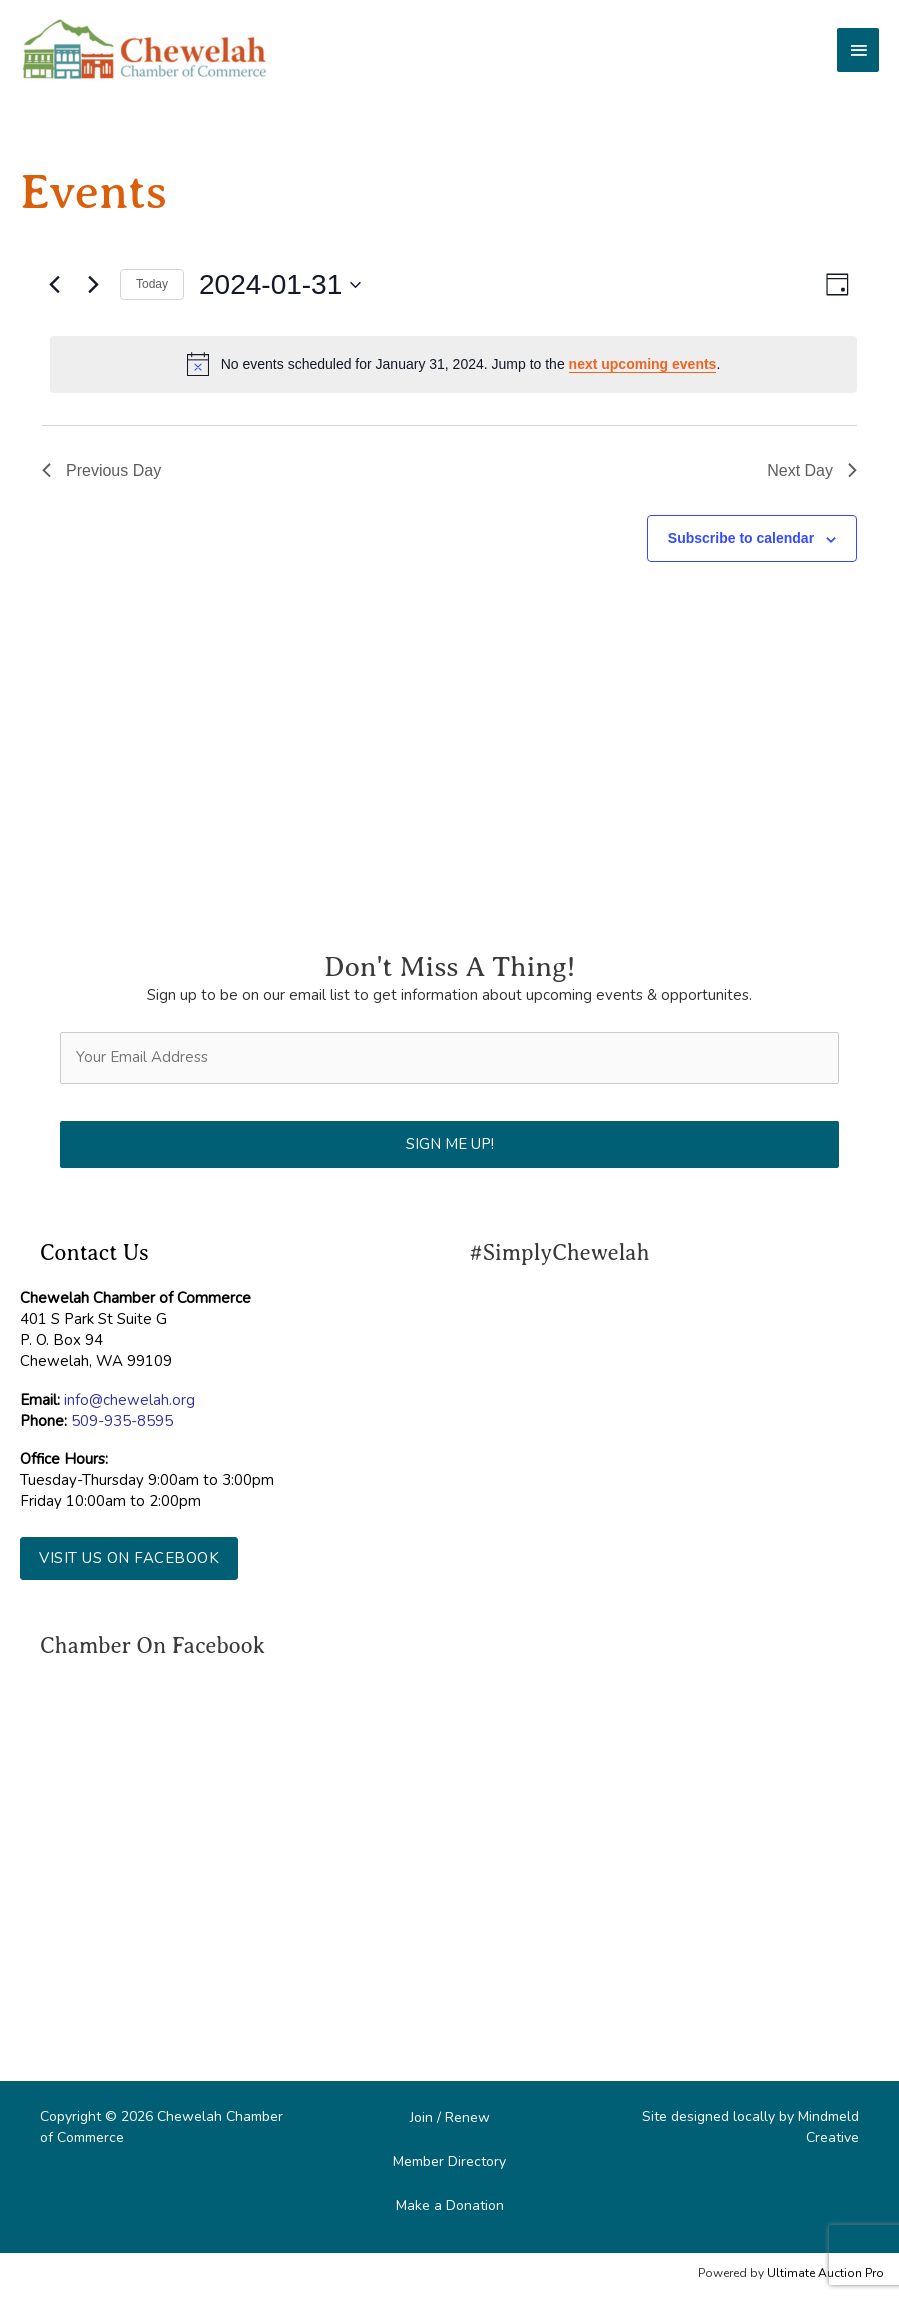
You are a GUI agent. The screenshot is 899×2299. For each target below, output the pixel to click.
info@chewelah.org (129, 1400)
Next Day (812, 470)
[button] (129, 1558)
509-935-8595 (122, 1421)
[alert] (453, 364)
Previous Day (101, 470)
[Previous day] (54, 285)
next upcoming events (643, 364)
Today (152, 284)
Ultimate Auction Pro (825, 2273)
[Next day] (93, 285)
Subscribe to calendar (741, 538)
